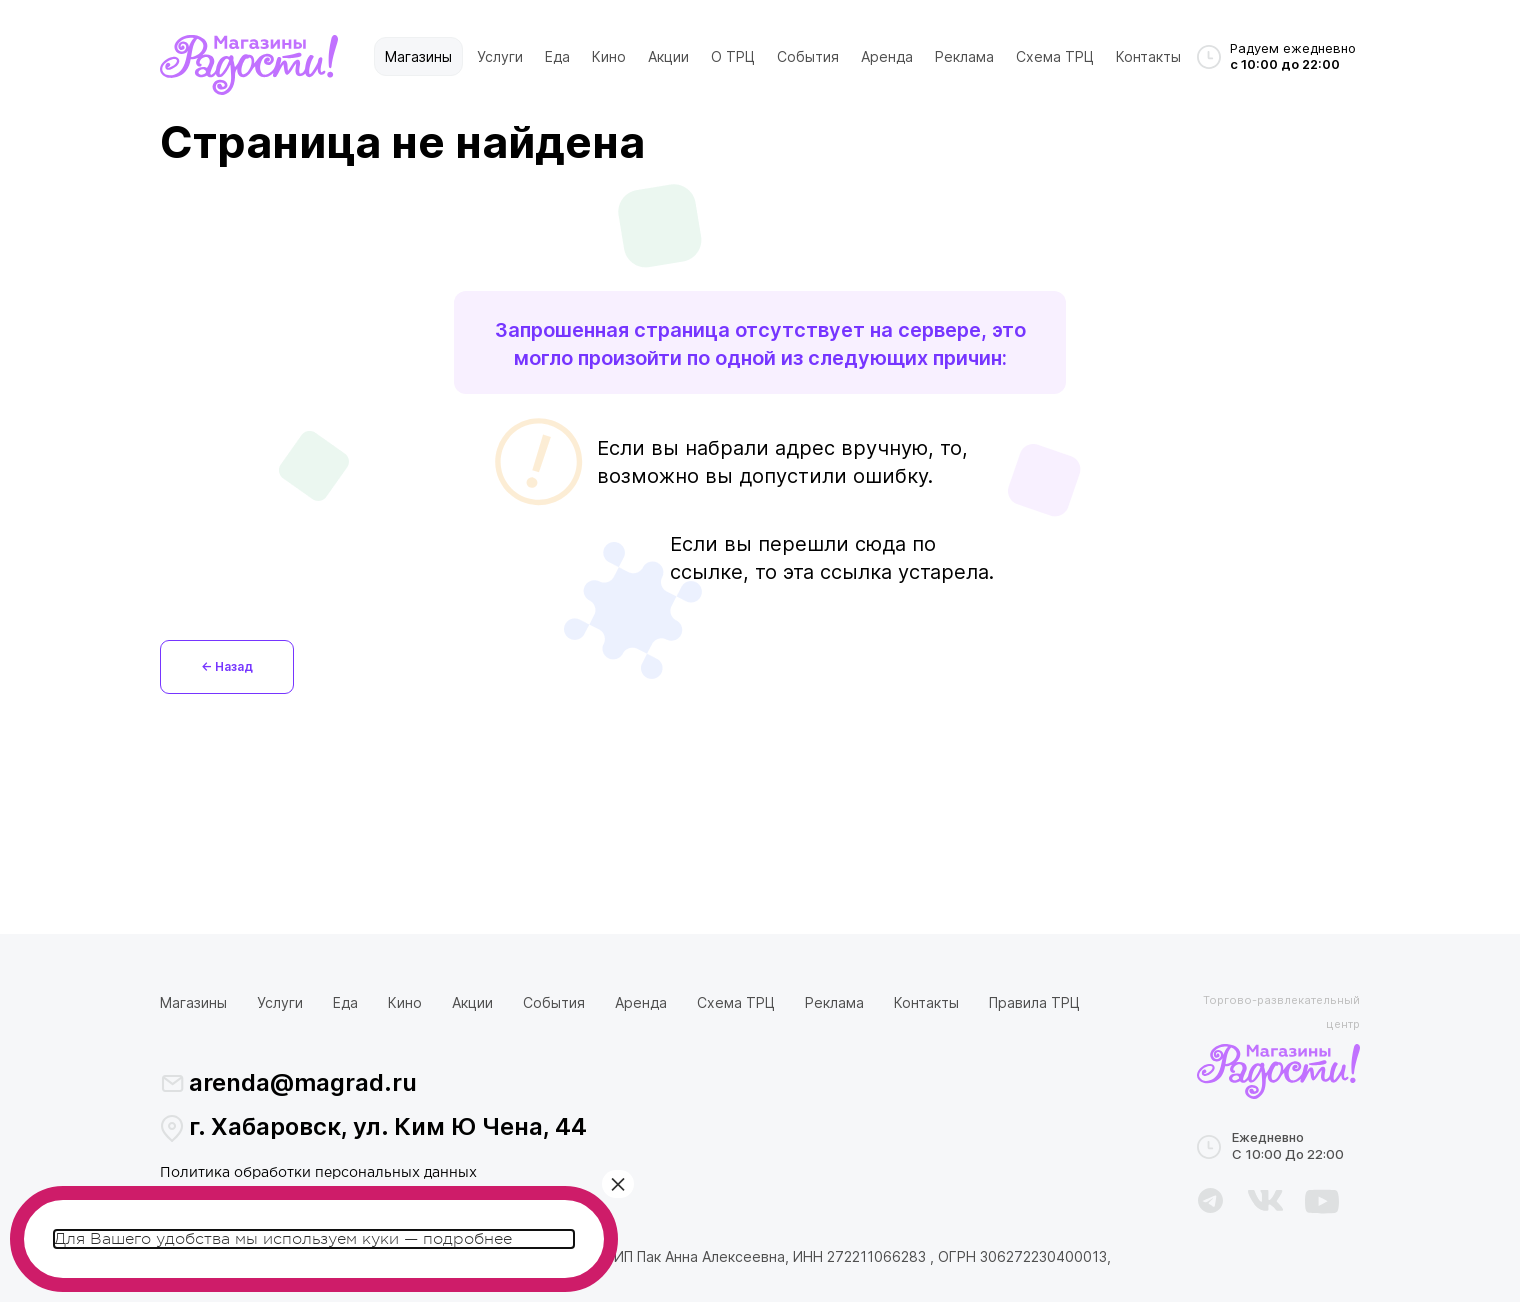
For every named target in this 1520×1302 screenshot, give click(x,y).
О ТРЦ (733, 56)
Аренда (887, 56)
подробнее (467, 1239)
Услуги (500, 56)
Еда (557, 56)
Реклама (964, 56)
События (808, 56)
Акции (668, 56)
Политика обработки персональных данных (318, 1173)
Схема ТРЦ (1055, 56)
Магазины (418, 56)
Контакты (1148, 56)
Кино (609, 56)
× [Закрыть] (618, 1184)
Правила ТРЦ (1034, 1002)
